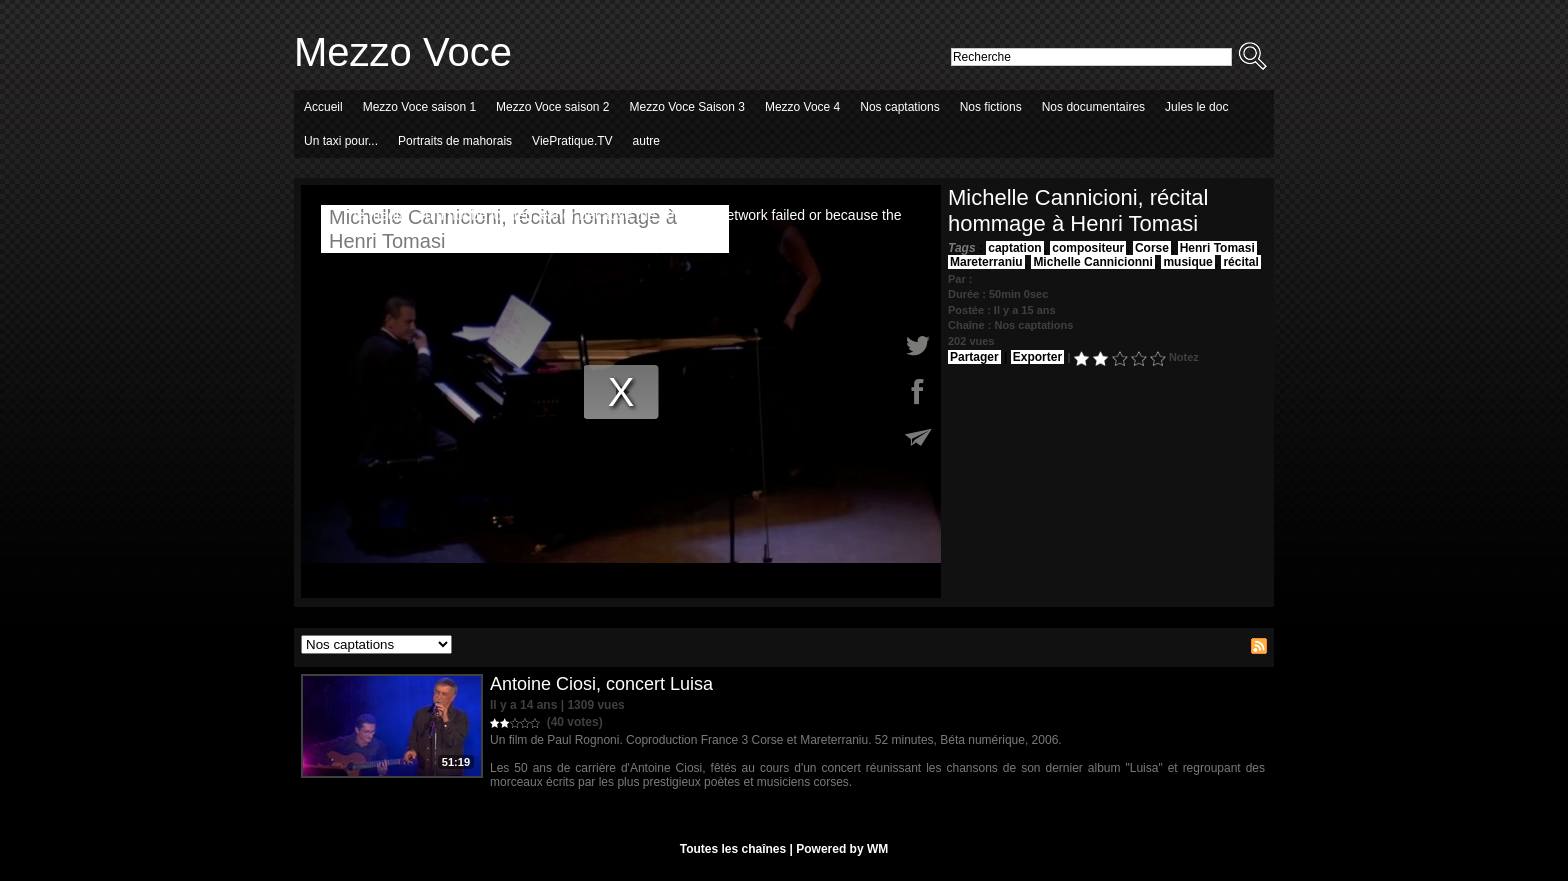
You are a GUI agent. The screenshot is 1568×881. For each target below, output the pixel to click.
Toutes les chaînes (733, 849)
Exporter (1037, 357)
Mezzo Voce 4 (802, 107)
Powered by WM (842, 849)
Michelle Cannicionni (1092, 262)
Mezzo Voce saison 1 (419, 107)
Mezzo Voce (403, 52)
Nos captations (899, 107)
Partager (974, 357)
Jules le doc (1196, 107)
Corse (1152, 248)
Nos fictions (991, 107)
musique (1187, 262)
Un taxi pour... (341, 141)
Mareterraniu (986, 262)
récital (1240, 262)
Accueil (323, 107)
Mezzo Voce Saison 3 (687, 107)
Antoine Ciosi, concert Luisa (601, 684)
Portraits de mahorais (455, 141)
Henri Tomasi (1217, 248)
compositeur (1088, 248)
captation (1014, 248)
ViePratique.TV (572, 141)
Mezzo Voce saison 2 (552, 107)
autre (646, 141)
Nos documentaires (1093, 107)
